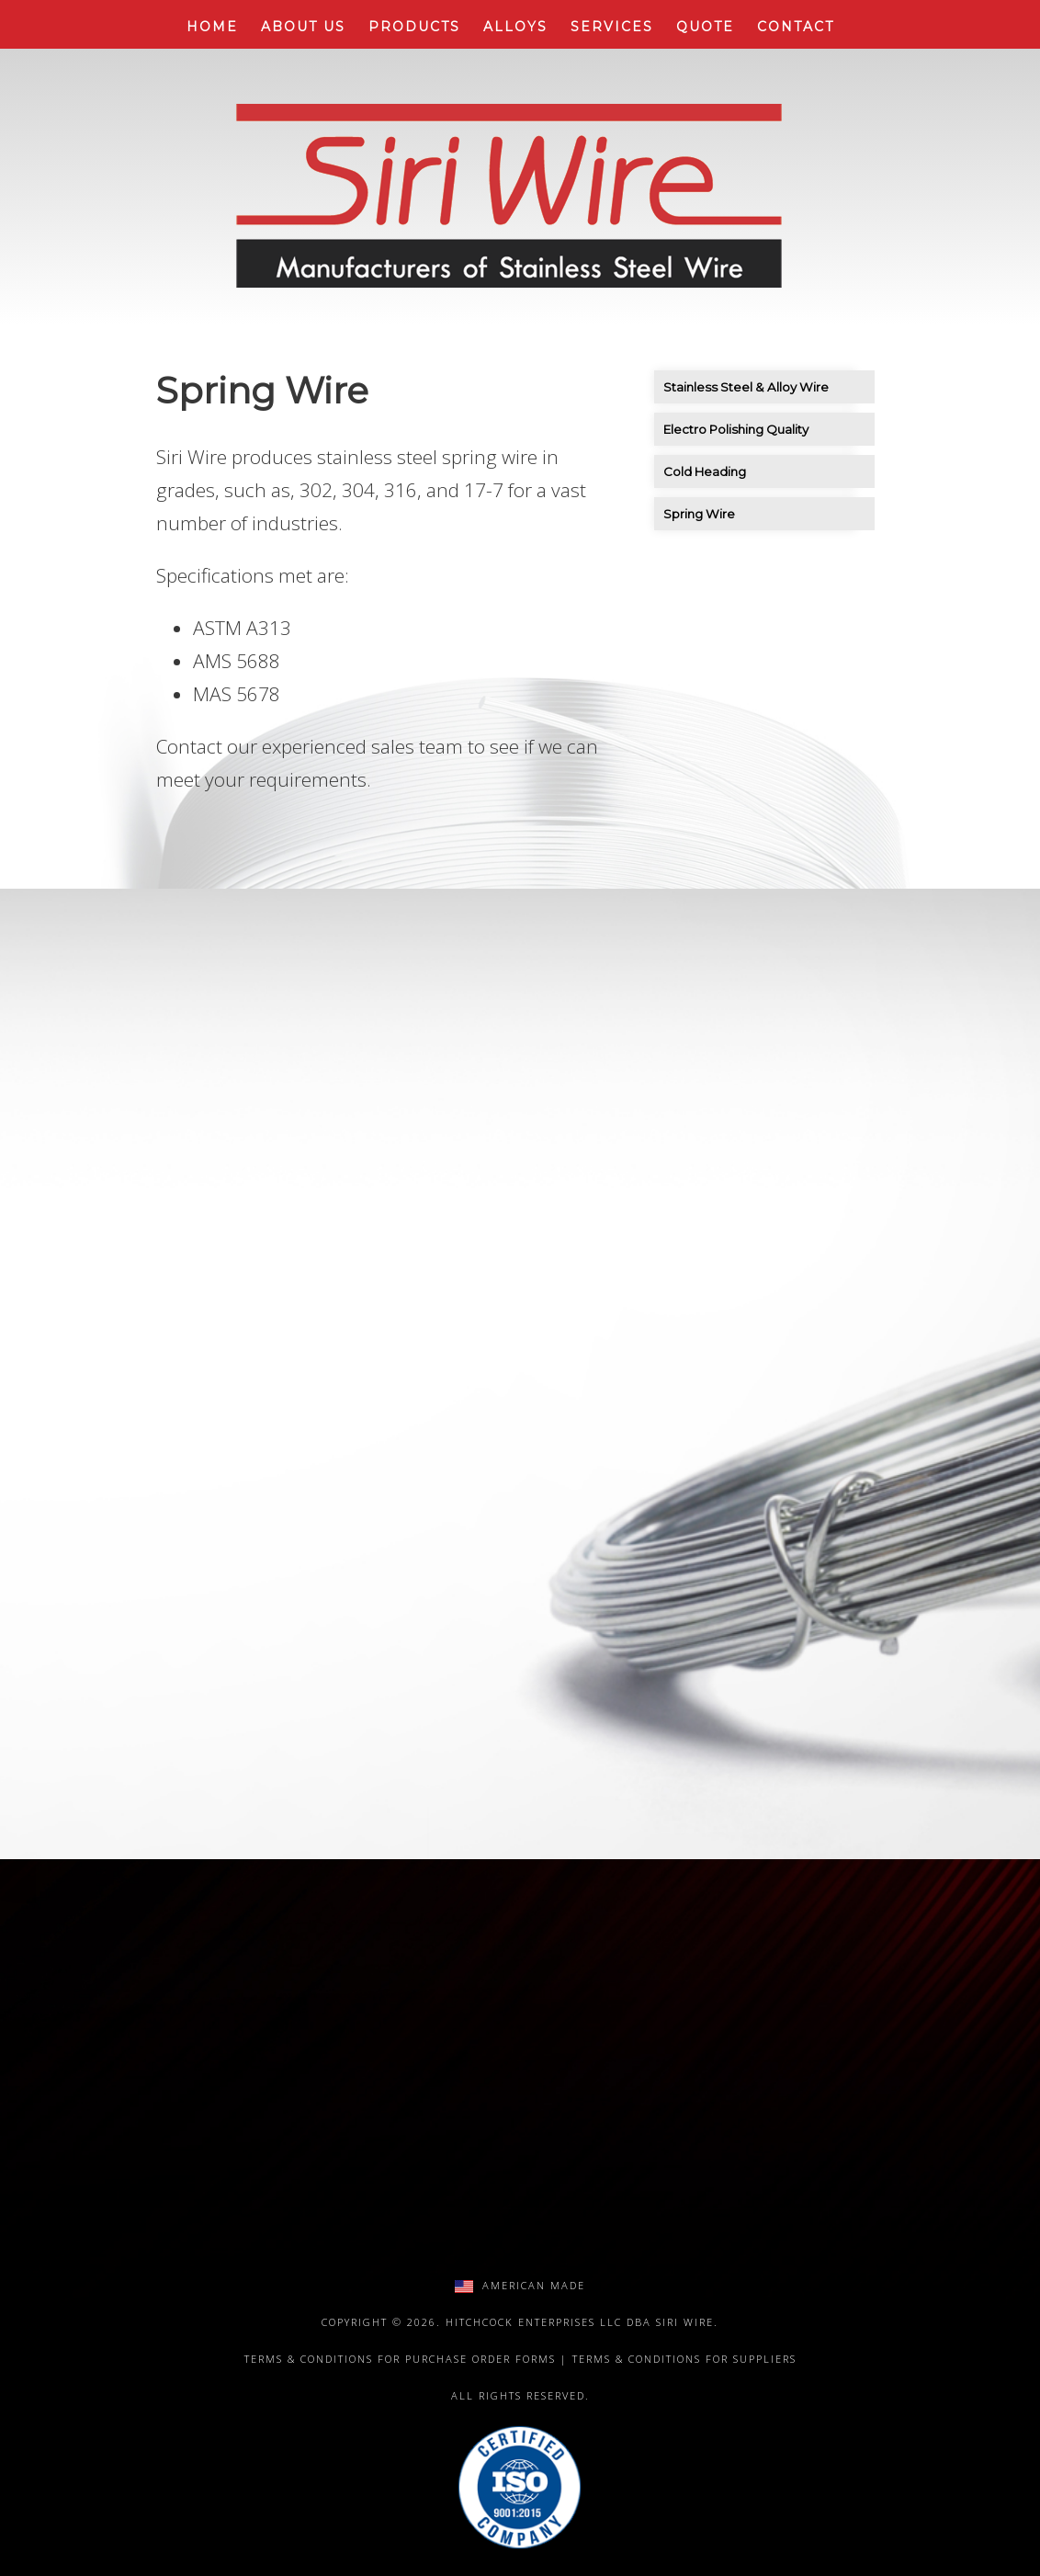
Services (612, 26)
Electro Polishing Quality (735, 429)
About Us (303, 26)
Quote (705, 26)
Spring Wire (699, 513)
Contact (795, 26)
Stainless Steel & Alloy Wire (746, 387)
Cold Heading (704, 471)
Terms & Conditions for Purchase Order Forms (400, 2359)
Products (414, 26)
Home (212, 26)
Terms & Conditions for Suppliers (684, 2359)
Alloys (515, 26)
